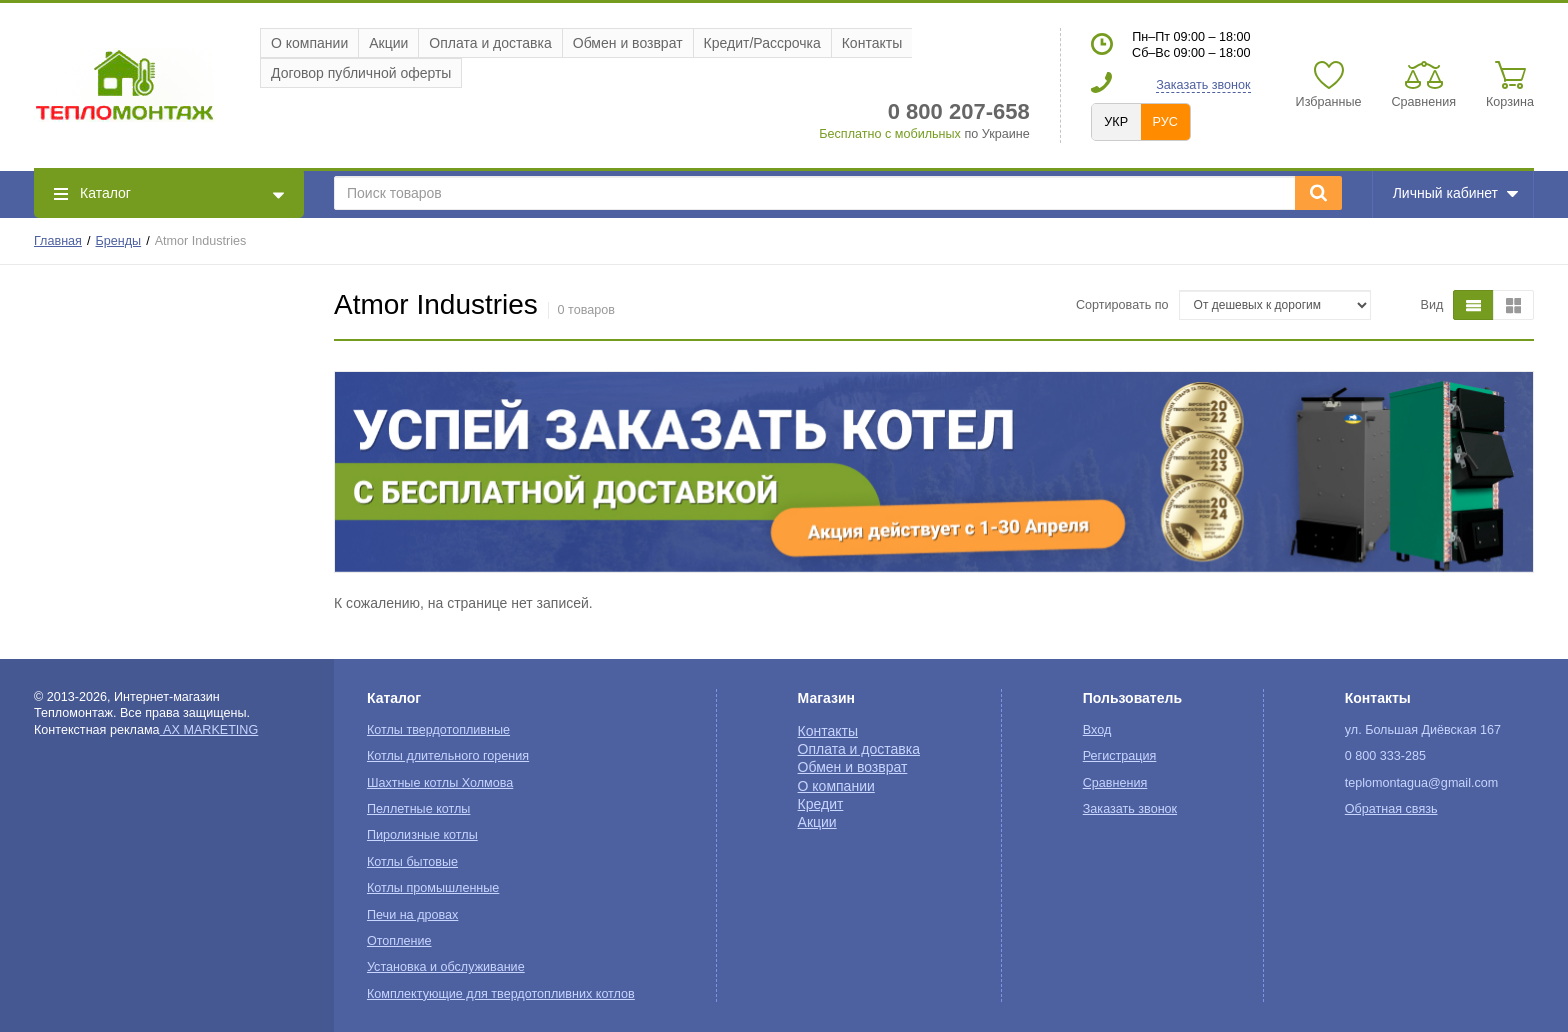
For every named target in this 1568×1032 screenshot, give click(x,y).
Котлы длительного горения (448, 756)
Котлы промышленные (433, 888)
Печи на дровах (412, 915)
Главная (58, 241)
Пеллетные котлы (418, 809)
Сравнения (1115, 783)
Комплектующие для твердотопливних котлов (501, 994)
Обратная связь (1391, 809)
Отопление (399, 941)
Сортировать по (1122, 305)
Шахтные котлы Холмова (440, 783)
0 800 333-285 (1385, 756)
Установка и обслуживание (446, 967)
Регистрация (1120, 756)
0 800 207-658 (959, 111)
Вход (1097, 730)
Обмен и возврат (628, 43)
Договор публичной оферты (361, 73)
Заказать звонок (1203, 85)
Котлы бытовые (412, 862)
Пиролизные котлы (422, 835)
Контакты (872, 43)
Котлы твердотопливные (438, 730)
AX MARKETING (209, 730)
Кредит (821, 804)
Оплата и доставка (490, 43)
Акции (388, 43)
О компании (309, 43)
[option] (934, 472)
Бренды (119, 241)
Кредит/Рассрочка (762, 43)
